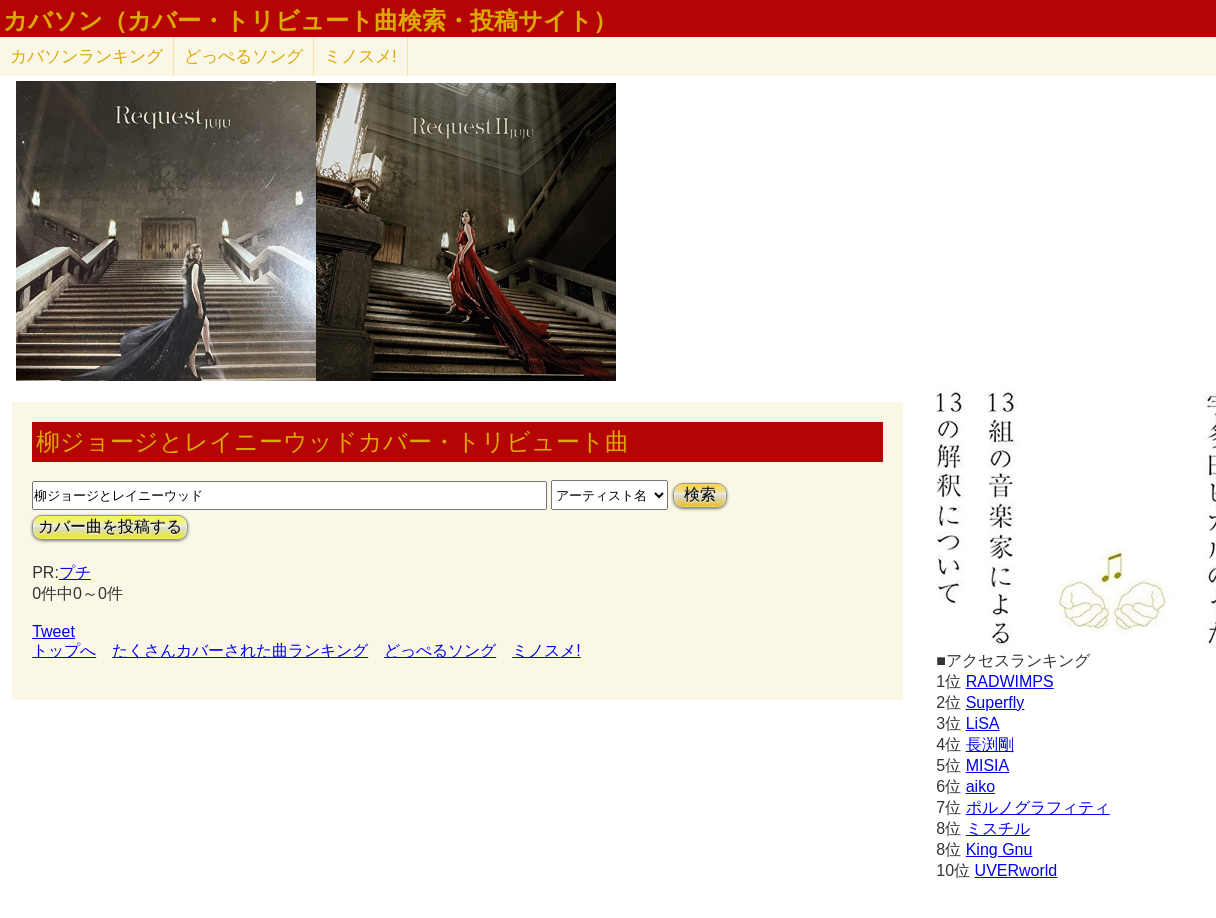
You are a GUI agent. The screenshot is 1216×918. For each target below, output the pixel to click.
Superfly (995, 702)
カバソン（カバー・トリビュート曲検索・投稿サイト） (310, 21)
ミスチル (998, 828)
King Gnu (999, 849)
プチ (75, 572)
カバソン (86, 56)
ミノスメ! (360, 56)
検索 (700, 494)
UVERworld (1016, 870)
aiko (980, 786)
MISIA (988, 765)
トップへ (64, 650)
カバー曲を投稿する (110, 526)
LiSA (983, 723)
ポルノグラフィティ (1038, 807)
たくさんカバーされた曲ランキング (240, 650)
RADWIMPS (1010, 681)
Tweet (53, 631)
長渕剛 (990, 744)
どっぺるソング (243, 56)
